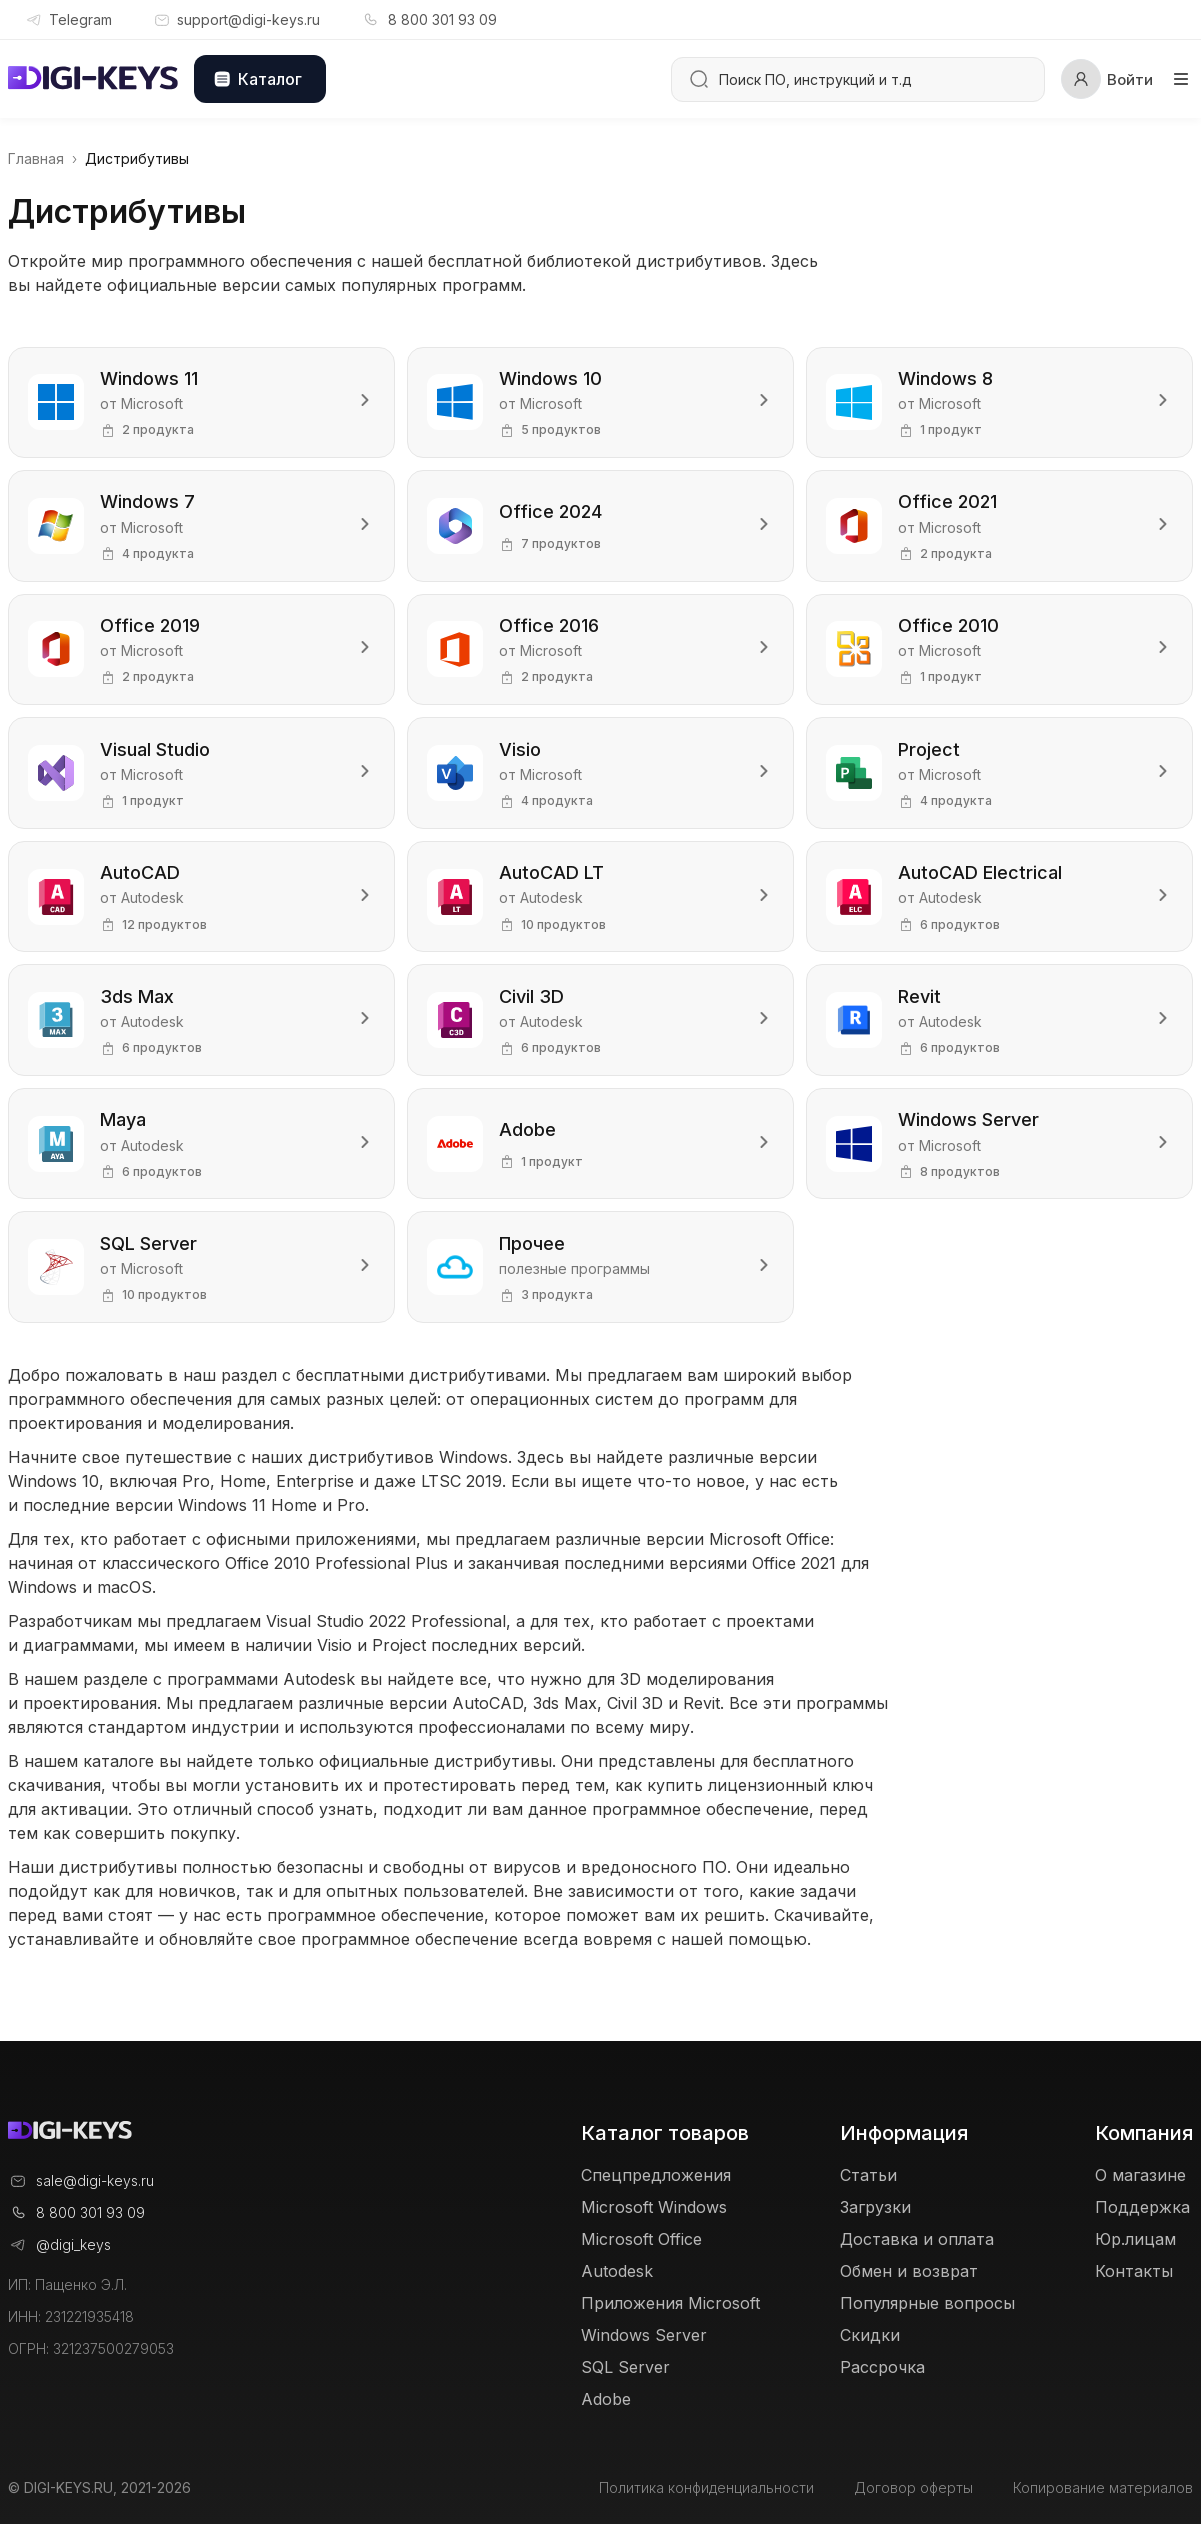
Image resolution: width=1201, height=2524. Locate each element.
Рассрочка (882, 2368)
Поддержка (1142, 2208)
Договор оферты (913, 2487)
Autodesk (617, 2272)
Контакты (1134, 2272)
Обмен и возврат (909, 2272)
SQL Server (625, 2368)
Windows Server (644, 2336)
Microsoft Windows (654, 2208)
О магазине (1140, 2176)
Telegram (68, 20)
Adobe (606, 2400)
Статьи (868, 2176)
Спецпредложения (656, 2176)
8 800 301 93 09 (428, 20)
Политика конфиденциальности (706, 2487)
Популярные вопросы (927, 2304)
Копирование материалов (1103, 2487)
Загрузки (875, 2208)
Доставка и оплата (917, 2240)
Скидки (870, 2336)
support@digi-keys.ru (236, 20)
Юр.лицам (1135, 2240)
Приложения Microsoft (670, 2304)
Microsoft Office (641, 2240)
